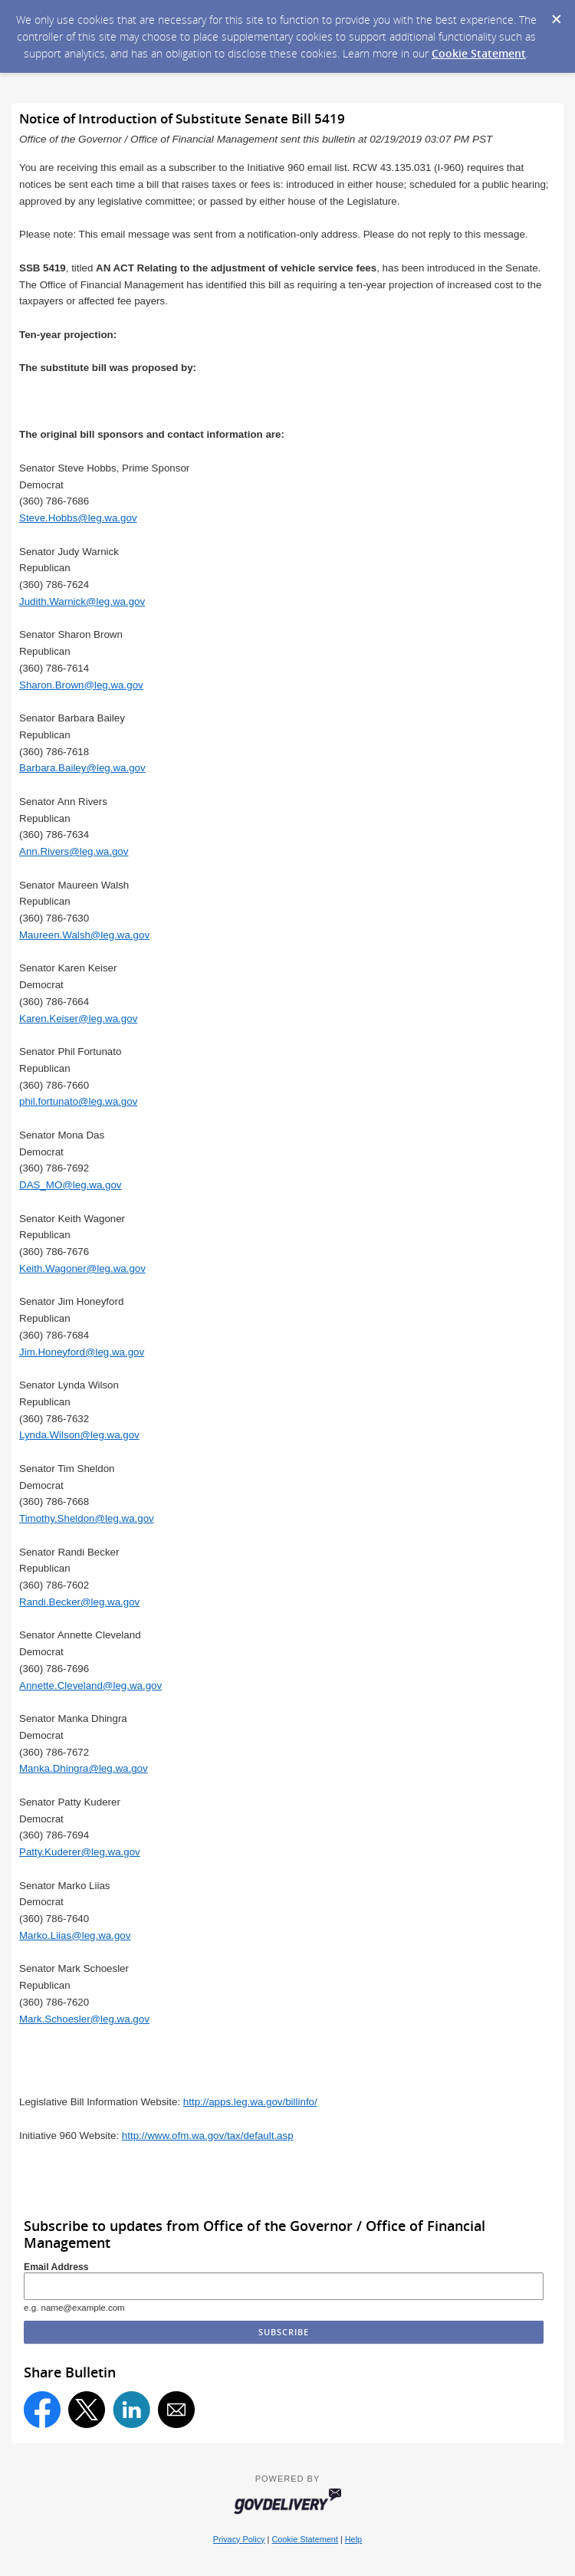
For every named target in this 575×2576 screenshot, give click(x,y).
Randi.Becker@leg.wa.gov (79, 1602)
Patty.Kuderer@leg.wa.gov (79, 1852)
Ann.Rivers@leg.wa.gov (73, 851)
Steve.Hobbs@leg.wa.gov (78, 518)
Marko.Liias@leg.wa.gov (74, 1935)
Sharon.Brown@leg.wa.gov (81, 685)
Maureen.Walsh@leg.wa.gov (84, 935)
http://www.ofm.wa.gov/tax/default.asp (208, 2135)
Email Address (56, 2267)
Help (353, 2539)
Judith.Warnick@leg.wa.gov (82, 601)
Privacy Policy (239, 2539)
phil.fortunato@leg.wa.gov (78, 1101)
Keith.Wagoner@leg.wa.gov (82, 1268)
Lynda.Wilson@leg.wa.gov (79, 1435)
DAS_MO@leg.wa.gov (70, 1185)
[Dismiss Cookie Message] (556, 14)
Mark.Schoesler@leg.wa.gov (84, 2019)
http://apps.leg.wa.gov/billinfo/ (250, 2102)
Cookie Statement (479, 53)
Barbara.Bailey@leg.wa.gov (82, 768)
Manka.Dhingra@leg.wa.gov (83, 1768)
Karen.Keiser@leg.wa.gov (78, 1018)
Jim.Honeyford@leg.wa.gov (81, 1352)
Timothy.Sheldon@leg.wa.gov (86, 1518)
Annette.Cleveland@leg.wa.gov (90, 1685)
